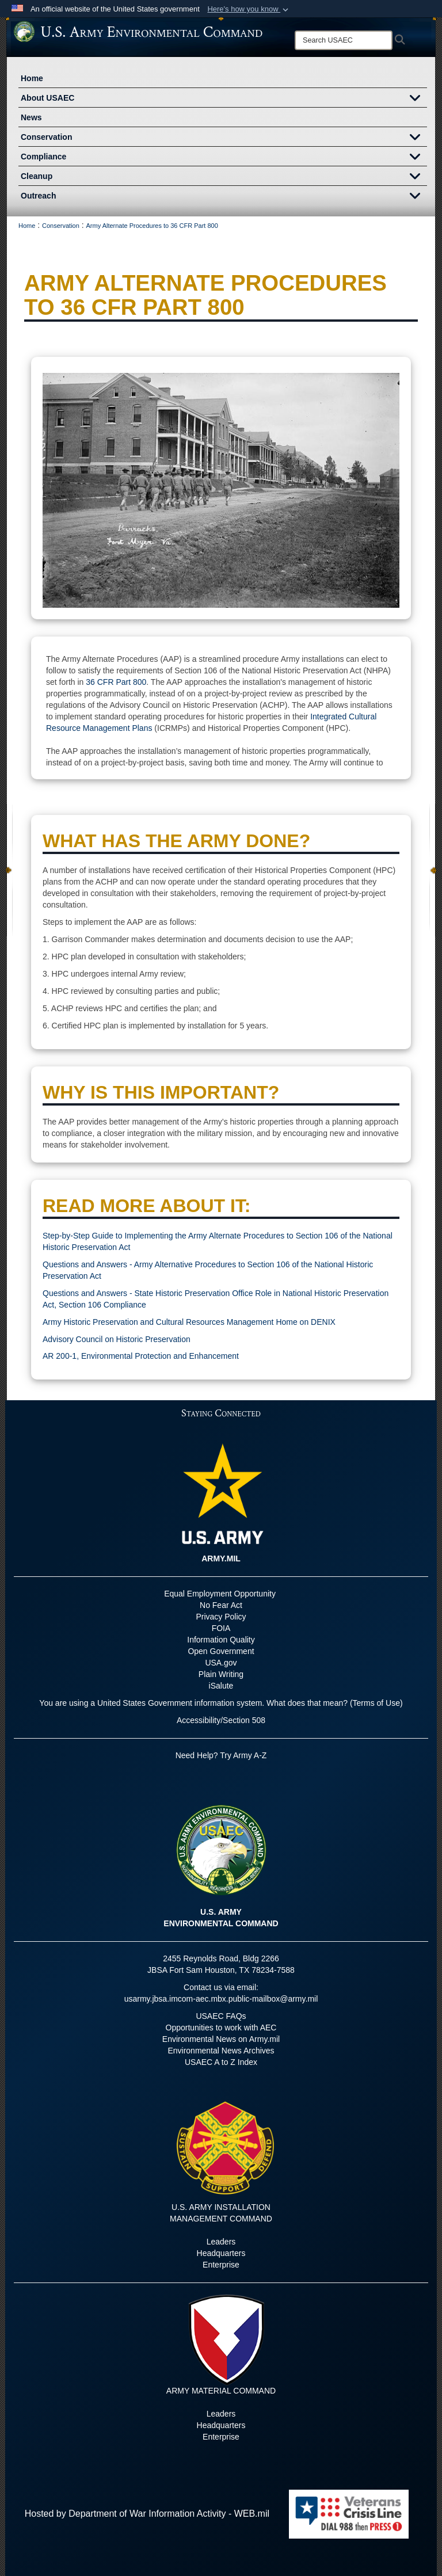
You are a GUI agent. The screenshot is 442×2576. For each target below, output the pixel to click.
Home (32, 78)
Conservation (224, 138)
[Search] (344, 40)
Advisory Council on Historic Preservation (116, 1339)
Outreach (224, 196)
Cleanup (224, 177)
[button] (249, 9)
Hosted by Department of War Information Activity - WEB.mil (147, 2513)
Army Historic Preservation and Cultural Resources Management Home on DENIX (189, 1322)
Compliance (224, 157)
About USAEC (224, 99)
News (31, 117)
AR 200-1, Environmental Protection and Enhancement (141, 1356)
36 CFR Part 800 (116, 682)
